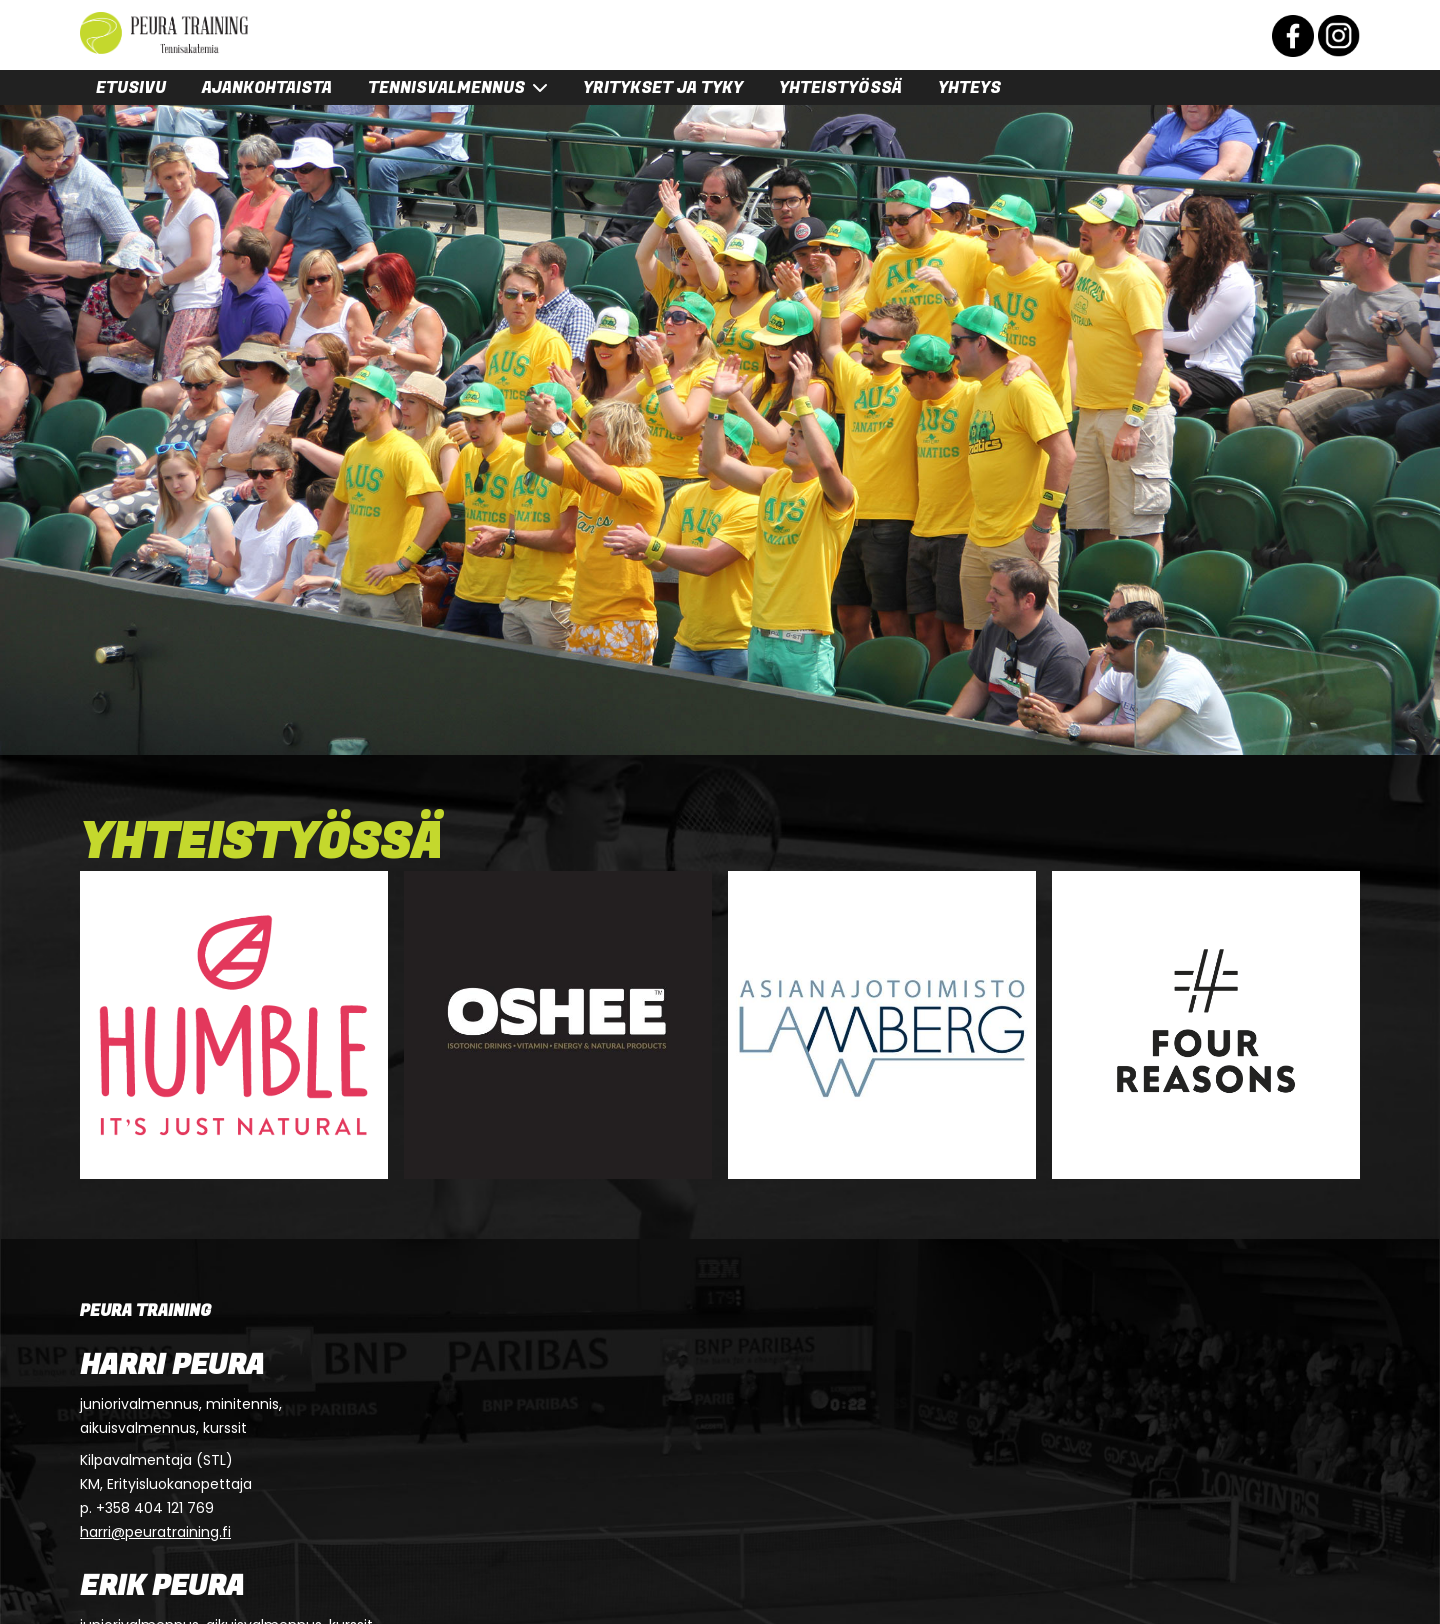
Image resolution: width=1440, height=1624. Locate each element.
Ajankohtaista (267, 88)
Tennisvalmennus (446, 88)
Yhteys (969, 88)
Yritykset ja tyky (663, 88)
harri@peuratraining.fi (155, 1532)
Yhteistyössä (840, 88)
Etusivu (131, 88)
